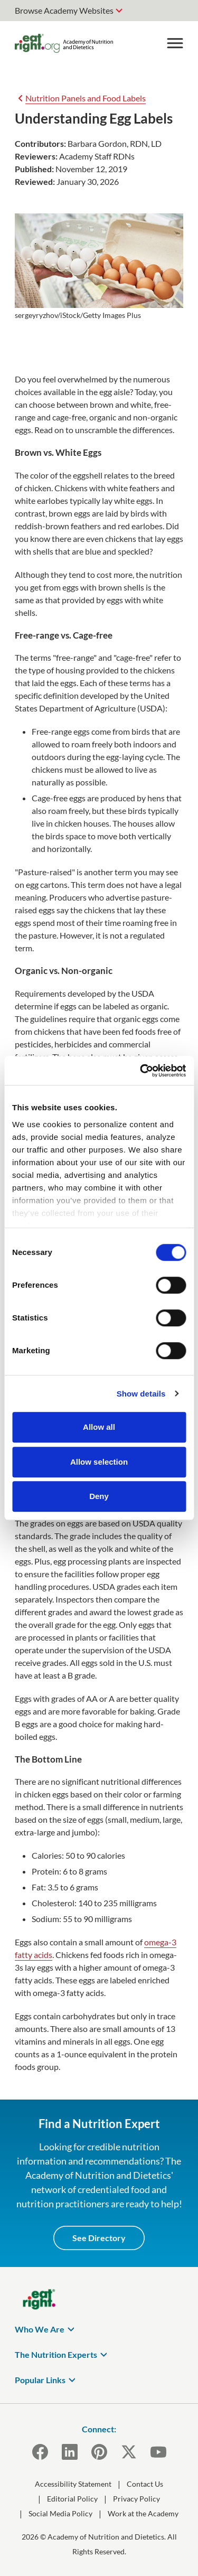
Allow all (99, 1426)
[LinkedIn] (69, 2452)
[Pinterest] (99, 2452)
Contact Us (145, 2483)
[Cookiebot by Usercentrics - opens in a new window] (141, 1071)
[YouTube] (158, 2452)
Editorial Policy (72, 2498)
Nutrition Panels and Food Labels (85, 98)
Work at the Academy (143, 2513)
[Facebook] (40, 2452)
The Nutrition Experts (56, 2354)
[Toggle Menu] (174, 43)
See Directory (99, 2238)
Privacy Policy (136, 2498)
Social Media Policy (60, 2513)
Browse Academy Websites (64, 10)
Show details (141, 1393)
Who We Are (39, 2329)
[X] (128, 2452)
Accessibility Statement (73, 2483)
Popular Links (40, 2380)
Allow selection (99, 1461)
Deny (99, 1496)
